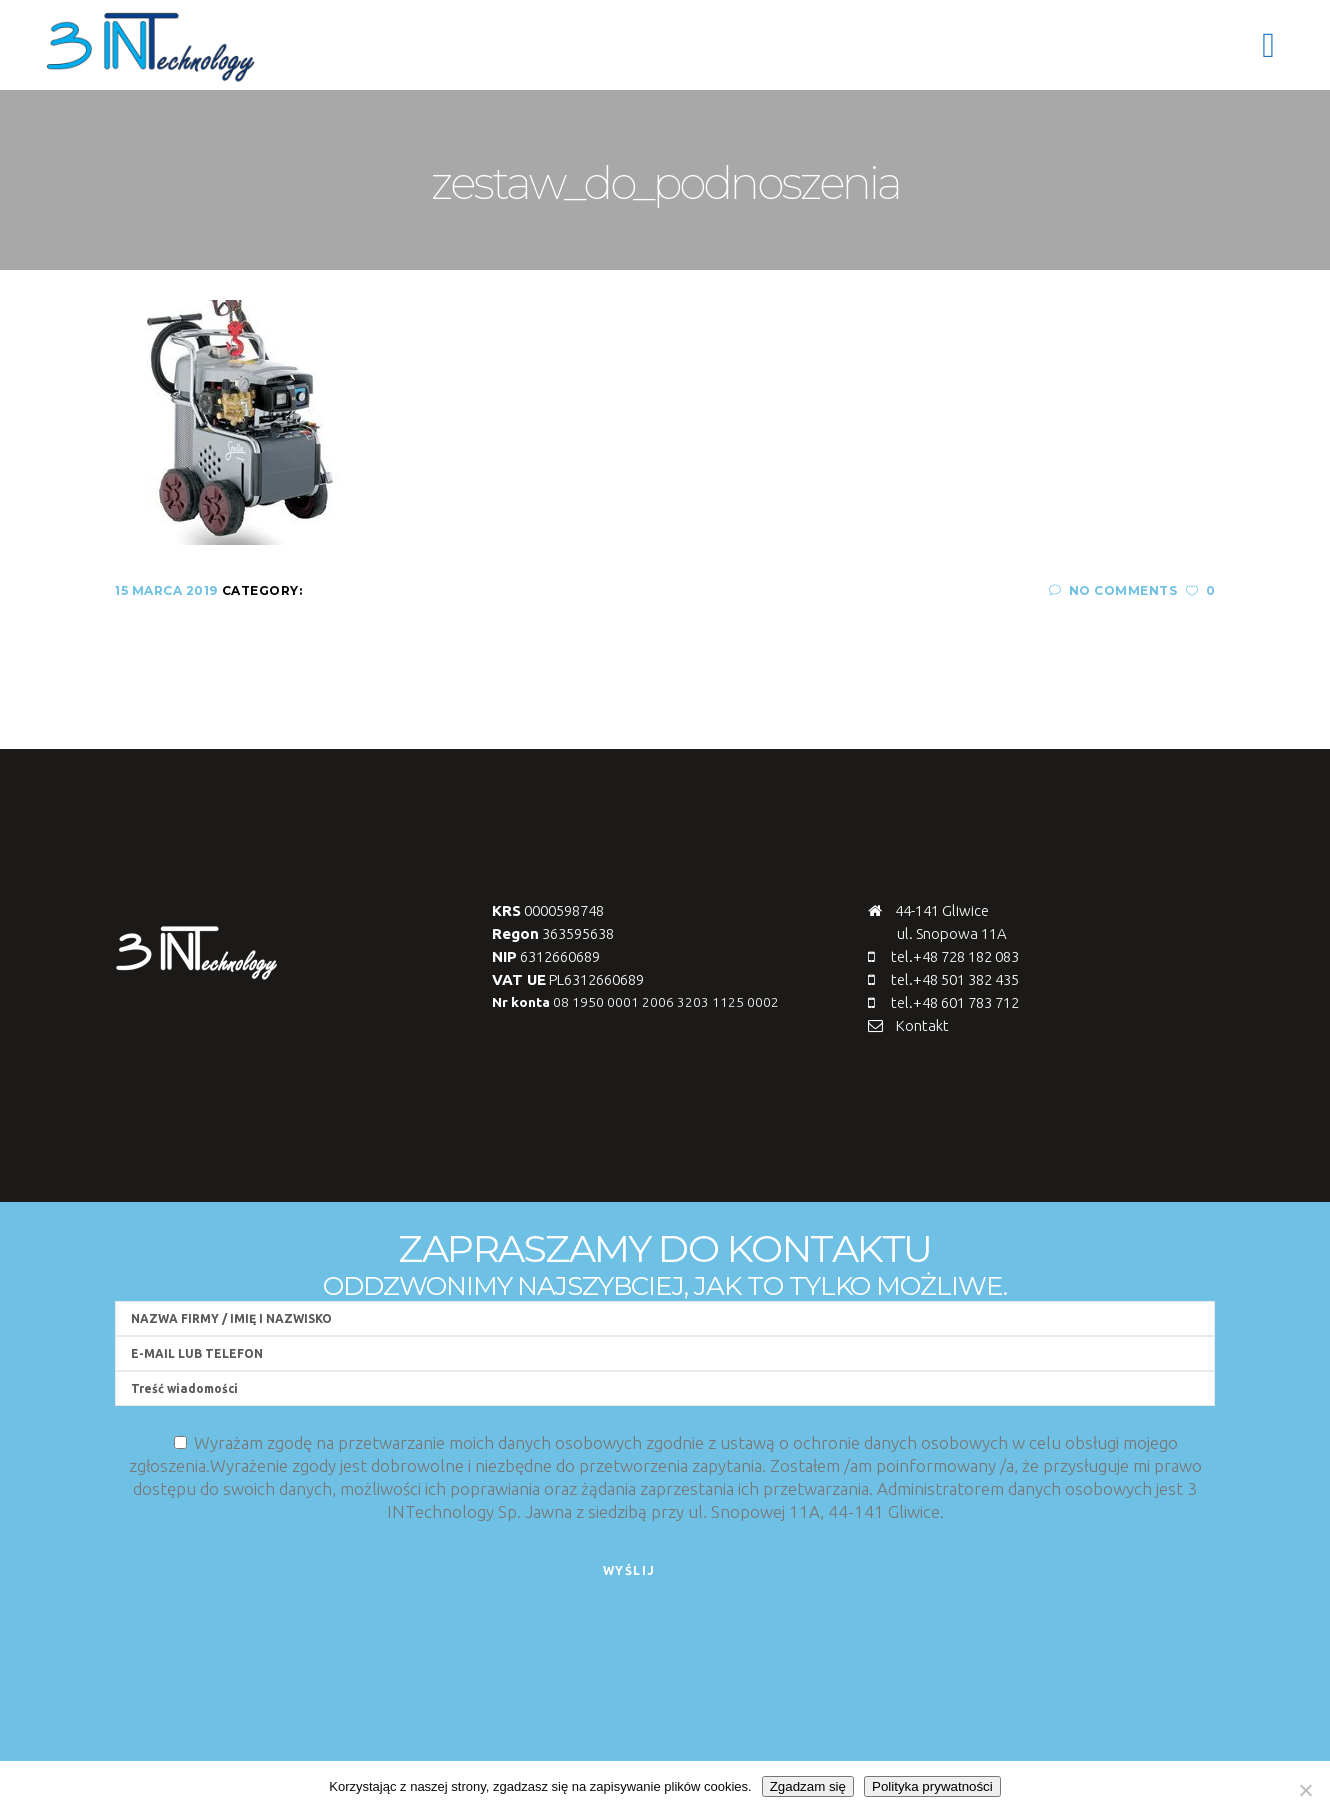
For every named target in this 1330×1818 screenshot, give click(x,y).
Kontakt (922, 1025)
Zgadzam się (808, 1786)
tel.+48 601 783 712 (955, 1002)
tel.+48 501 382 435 (955, 979)
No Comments (1113, 590)
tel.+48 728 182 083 (955, 956)
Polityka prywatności (932, 1786)
